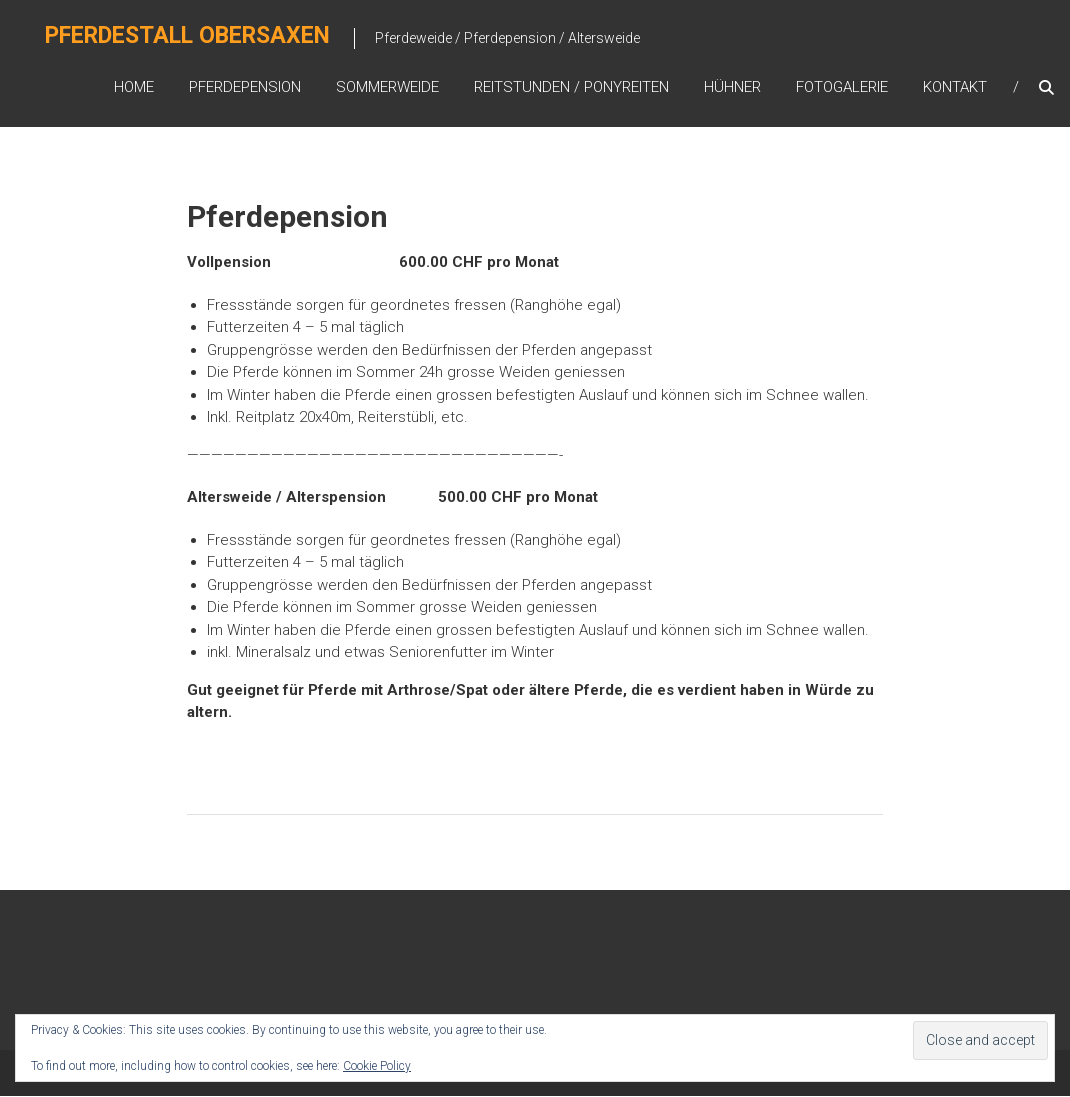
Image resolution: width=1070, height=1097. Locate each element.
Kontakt (955, 87)
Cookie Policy (377, 1066)
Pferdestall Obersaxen (188, 36)
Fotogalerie (842, 87)
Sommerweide (387, 87)
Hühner (732, 87)
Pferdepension (245, 87)
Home (134, 87)
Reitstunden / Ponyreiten (571, 87)
